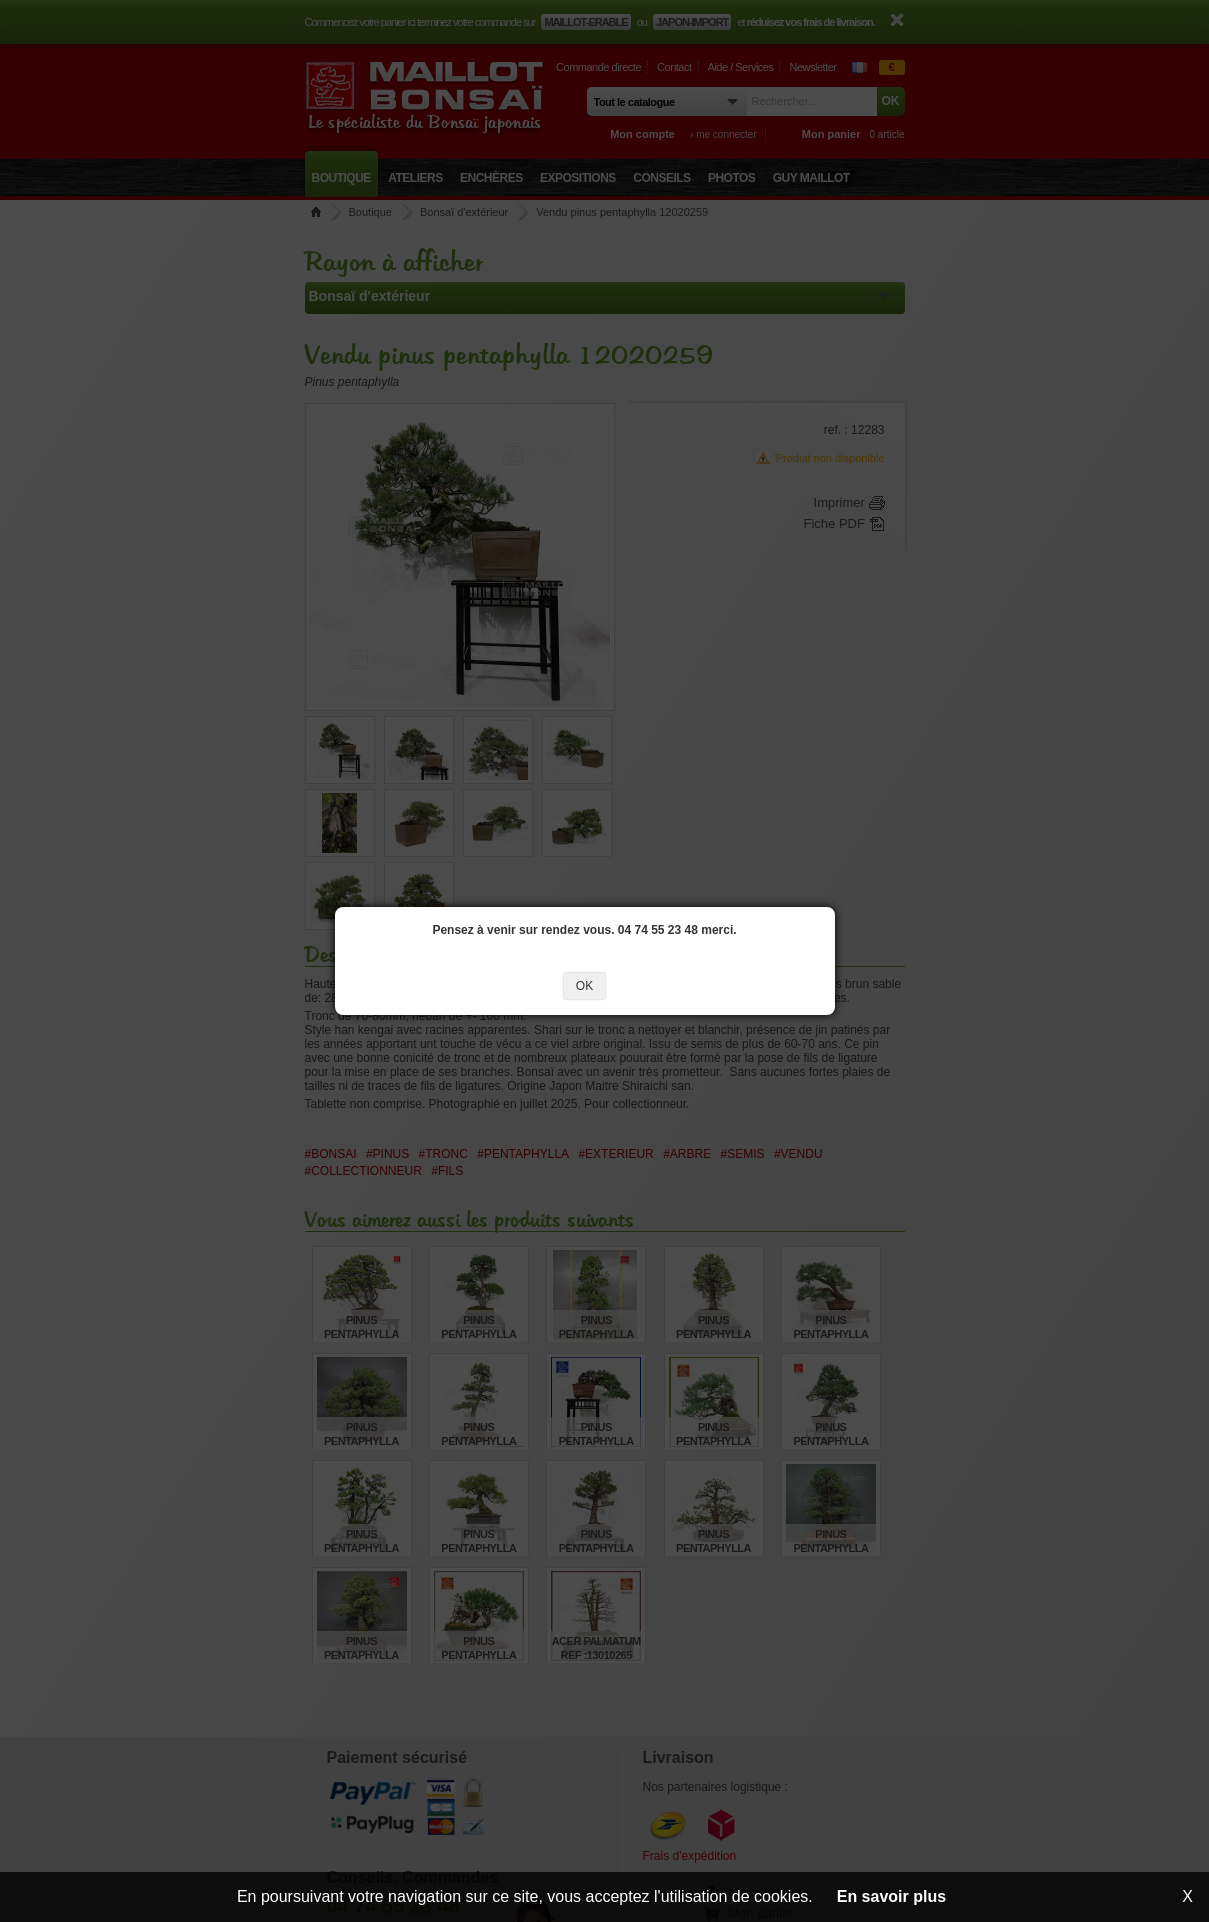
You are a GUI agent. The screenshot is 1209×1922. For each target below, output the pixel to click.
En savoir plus (891, 1896)
